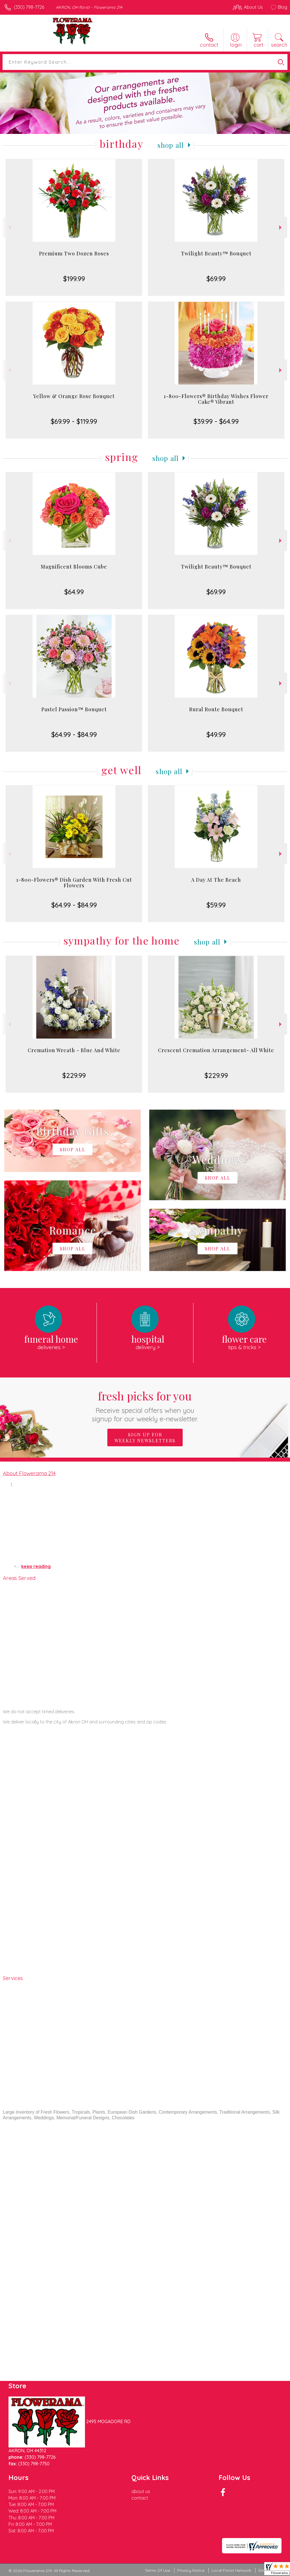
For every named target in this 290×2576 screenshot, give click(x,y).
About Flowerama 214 (29, 1473)
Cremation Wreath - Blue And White (74, 1050)
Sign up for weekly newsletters (145, 1437)
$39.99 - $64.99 (216, 421)
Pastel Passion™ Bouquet (74, 709)
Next (281, 227)
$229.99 (74, 1075)
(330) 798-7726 (29, 7)
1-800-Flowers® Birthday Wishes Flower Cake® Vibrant (216, 399)
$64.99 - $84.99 (74, 734)
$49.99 (216, 734)
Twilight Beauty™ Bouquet (216, 253)
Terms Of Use (157, 2570)
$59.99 (216, 905)
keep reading (36, 1566)
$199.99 (74, 278)
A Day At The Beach (216, 879)
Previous (9, 227)
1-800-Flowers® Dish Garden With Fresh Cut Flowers (74, 882)
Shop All (170, 144)
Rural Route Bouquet (216, 709)
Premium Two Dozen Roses (74, 253)
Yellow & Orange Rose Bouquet (74, 396)
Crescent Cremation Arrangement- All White (216, 1050)
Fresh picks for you (145, 1405)
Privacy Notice (190, 2570)
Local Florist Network (231, 2570)
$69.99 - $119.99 (74, 421)
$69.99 (216, 278)
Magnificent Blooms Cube (74, 566)
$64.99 (74, 592)
